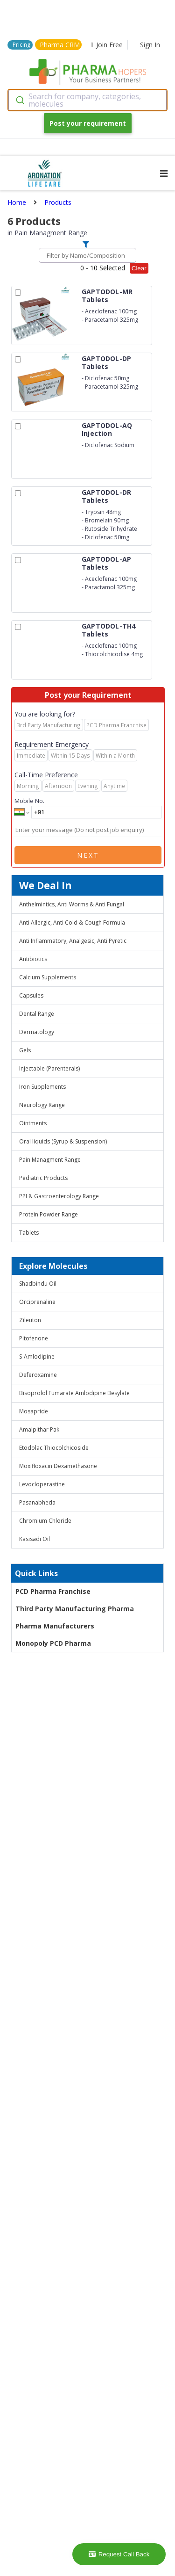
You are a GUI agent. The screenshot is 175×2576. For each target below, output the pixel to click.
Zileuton (30, 1320)
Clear (139, 268)
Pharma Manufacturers (54, 1625)
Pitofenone (33, 1338)
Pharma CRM (60, 44)
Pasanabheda (37, 1502)
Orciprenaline (37, 1302)
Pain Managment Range (50, 1160)
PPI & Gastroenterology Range (59, 1196)
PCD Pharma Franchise (53, 1591)
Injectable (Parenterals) (49, 1068)
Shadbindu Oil (37, 1284)
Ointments (33, 1123)
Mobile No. (29, 800)
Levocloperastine (42, 1484)
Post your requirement (87, 123)
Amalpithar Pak (39, 1429)
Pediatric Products (43, 1178)
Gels (25, 1050)
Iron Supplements (42, 1087)
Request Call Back (119, 2554)
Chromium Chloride (45, 1521)
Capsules (31, 995)
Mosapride (33, 1411)
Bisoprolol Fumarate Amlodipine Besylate (74, 1393)
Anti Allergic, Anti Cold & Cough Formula (72, 922)
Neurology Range (42, 1105)
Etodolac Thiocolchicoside (54, 1448)
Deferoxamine (38, 1375)
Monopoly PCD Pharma (53, 1643)
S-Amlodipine (37, 1356)
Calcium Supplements (47, 977)
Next (88, 855)
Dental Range (36, 1014)
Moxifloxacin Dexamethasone (58, 1466)
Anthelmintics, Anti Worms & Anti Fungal (71, 904)
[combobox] (87, 100)
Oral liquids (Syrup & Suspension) (63, 1141)
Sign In (150, 44)
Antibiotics (33, 959)
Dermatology (36, 1032)
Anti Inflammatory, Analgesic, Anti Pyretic (72, 941)
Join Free (107, 44)
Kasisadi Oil (34, 1539)
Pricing (21, 45)
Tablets (29, 1233)
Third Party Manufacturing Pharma (74, 1608)
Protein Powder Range (48, 1214)
